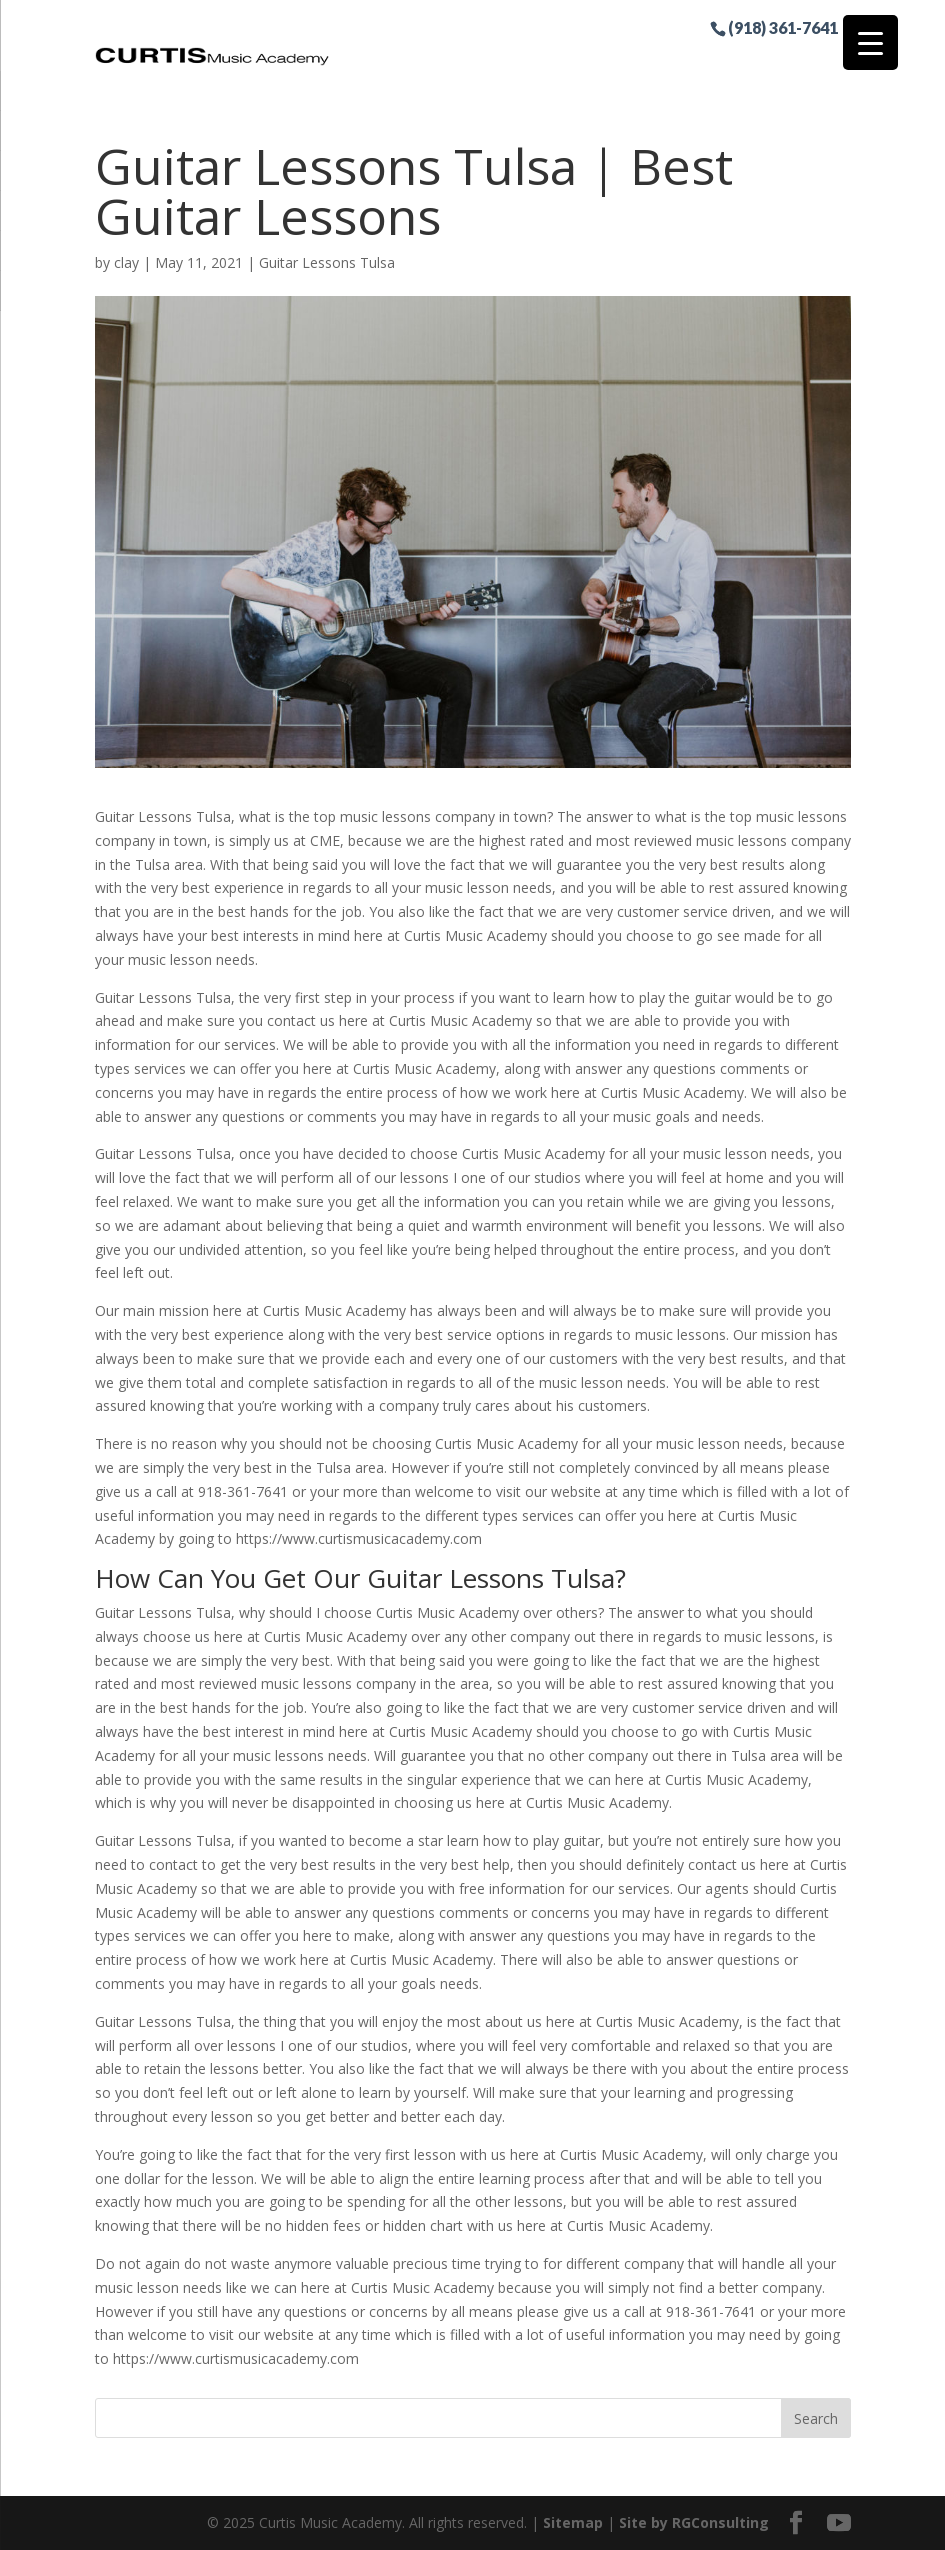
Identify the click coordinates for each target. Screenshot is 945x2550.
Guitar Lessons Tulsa (327, 262)
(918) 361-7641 (783, 27)
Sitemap (573, 2522)
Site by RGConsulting (694, 2522)
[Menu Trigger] (870, 42)
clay (126, 262)
